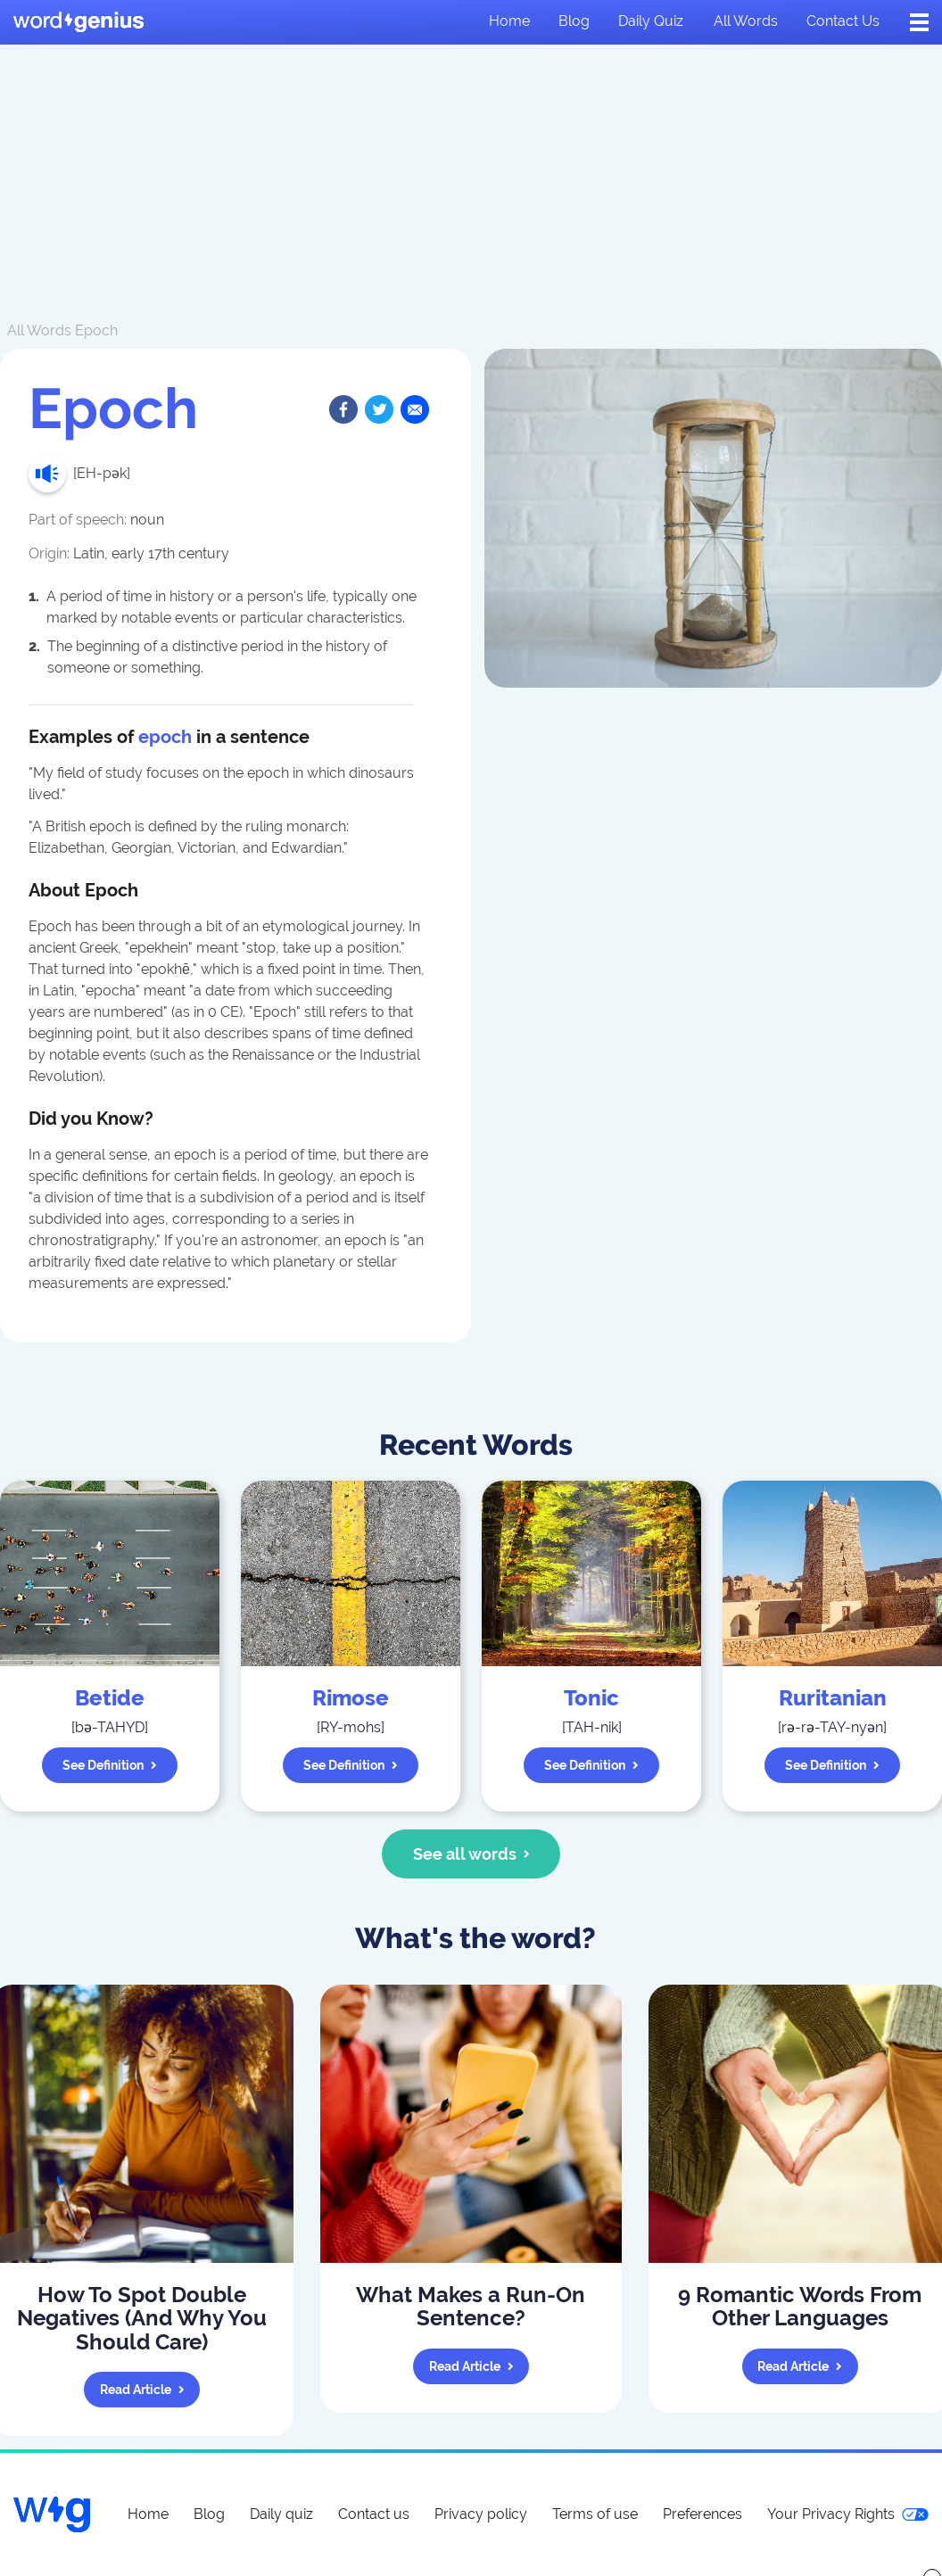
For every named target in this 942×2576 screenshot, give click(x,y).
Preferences (702, 2514)
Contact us (843, 20)
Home (509, 20)
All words (746, 20)
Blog (574, 20)
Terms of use (595, 2514)
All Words (39, 330)
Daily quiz (650, 20)
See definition (109, 1765)
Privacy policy (480, 2514)
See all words (471, 1854)
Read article (142, 2390)
